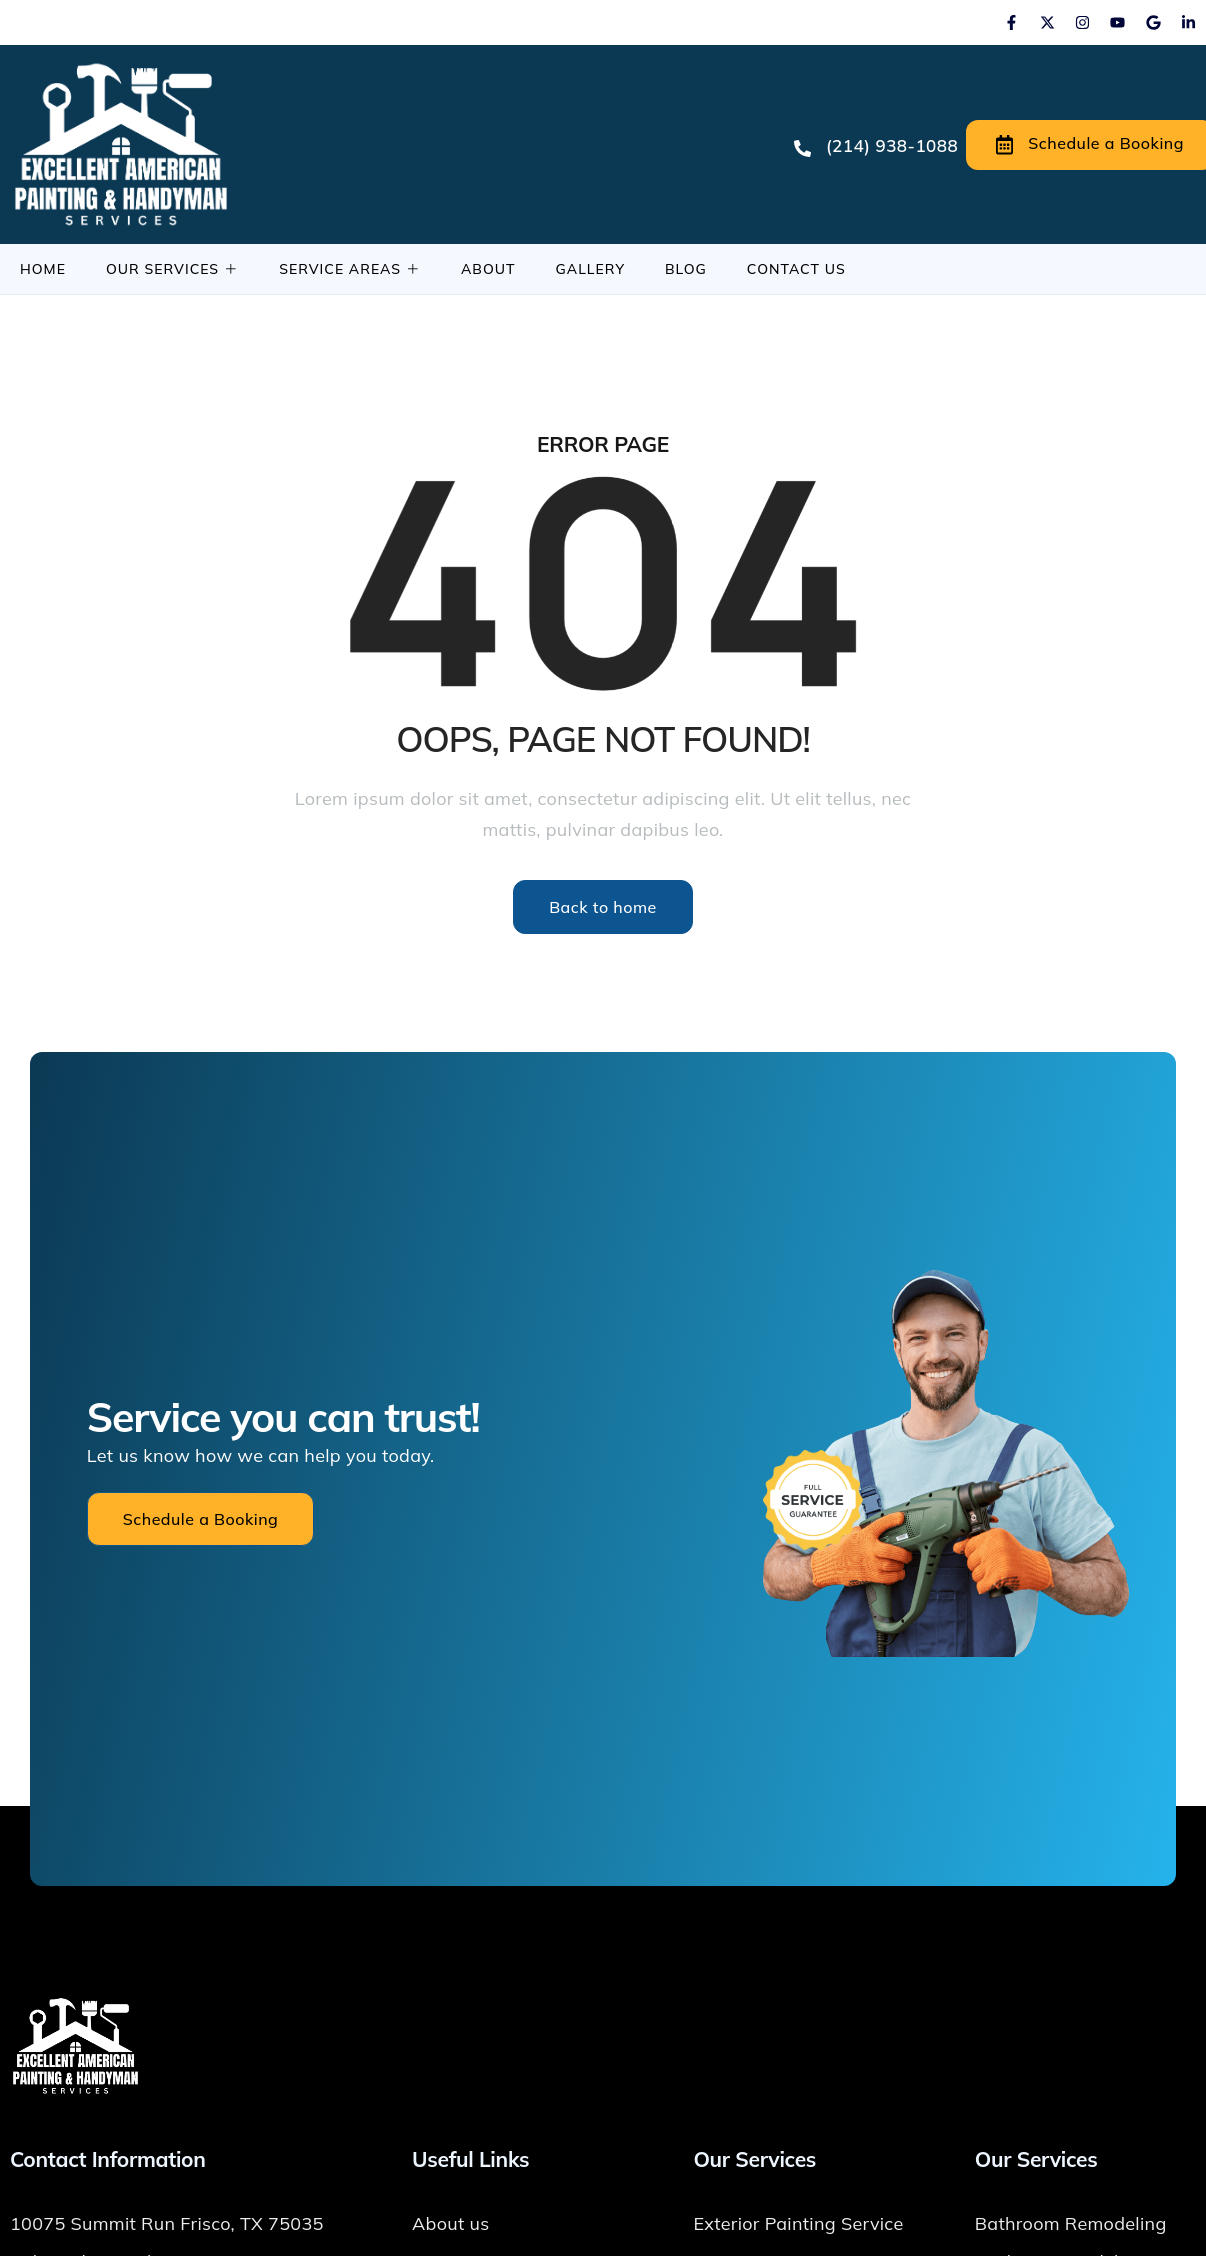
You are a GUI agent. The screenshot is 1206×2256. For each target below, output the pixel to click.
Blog (686, 269)
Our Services (172, 269)
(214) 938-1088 (876, 145)
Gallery (590, 269)
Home (43, 269)
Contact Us (796, 269)
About (488, 269)
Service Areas (350, 269)
